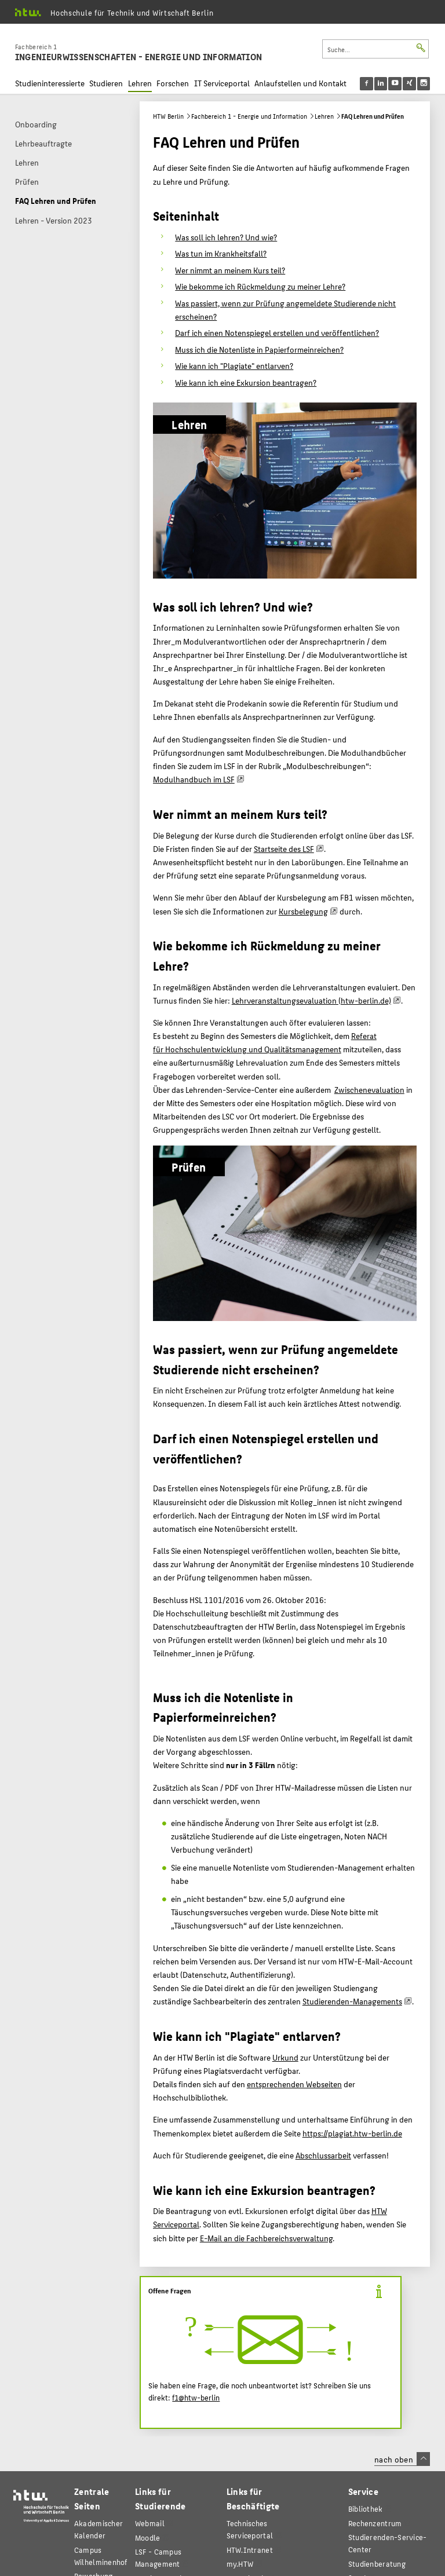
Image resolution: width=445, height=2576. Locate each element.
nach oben (402, 2459)
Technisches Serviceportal (250, 2529)
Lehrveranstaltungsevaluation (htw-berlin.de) (311, 1000)
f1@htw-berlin (196, 2397)
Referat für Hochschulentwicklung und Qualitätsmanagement (265, 1042)
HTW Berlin (168, 116)
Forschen (172, 83)
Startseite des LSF (284, 848)
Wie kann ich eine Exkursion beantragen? (245, 382)
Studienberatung (377, 2563)
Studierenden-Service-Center (387, 2543)
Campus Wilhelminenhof (100, 2556)
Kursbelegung (303, 911)
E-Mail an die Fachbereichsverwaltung (266, 2237)
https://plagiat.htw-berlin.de (352, 2133)
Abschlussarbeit (323, 2155)
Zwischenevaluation (369, 1089)
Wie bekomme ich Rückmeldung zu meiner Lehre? (260, 286)
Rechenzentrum (375, 2523)
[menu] (402, 83)
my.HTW (240, 2563)
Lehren (140, 83)
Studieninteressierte (50, 83)
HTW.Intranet (250, 2550)
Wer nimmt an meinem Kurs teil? (230, 270)
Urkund (285, 2057)
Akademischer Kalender (98, 2529)
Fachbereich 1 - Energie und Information (249, 116)
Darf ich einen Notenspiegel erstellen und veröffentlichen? (277, 332)
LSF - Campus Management (158, 2557)
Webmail (150, 2523)
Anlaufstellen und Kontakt (300, 83)
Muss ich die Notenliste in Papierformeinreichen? (259, 349)
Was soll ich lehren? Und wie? (226, 236)
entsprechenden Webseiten (294, 2083)
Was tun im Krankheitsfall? (221, 253)
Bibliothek (365, 2508)
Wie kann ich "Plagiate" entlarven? (234, 365)
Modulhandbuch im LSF (194, 779)
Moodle (148, 2537)
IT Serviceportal (222, 83)
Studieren (106, 83)
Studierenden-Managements (352, 2001)
